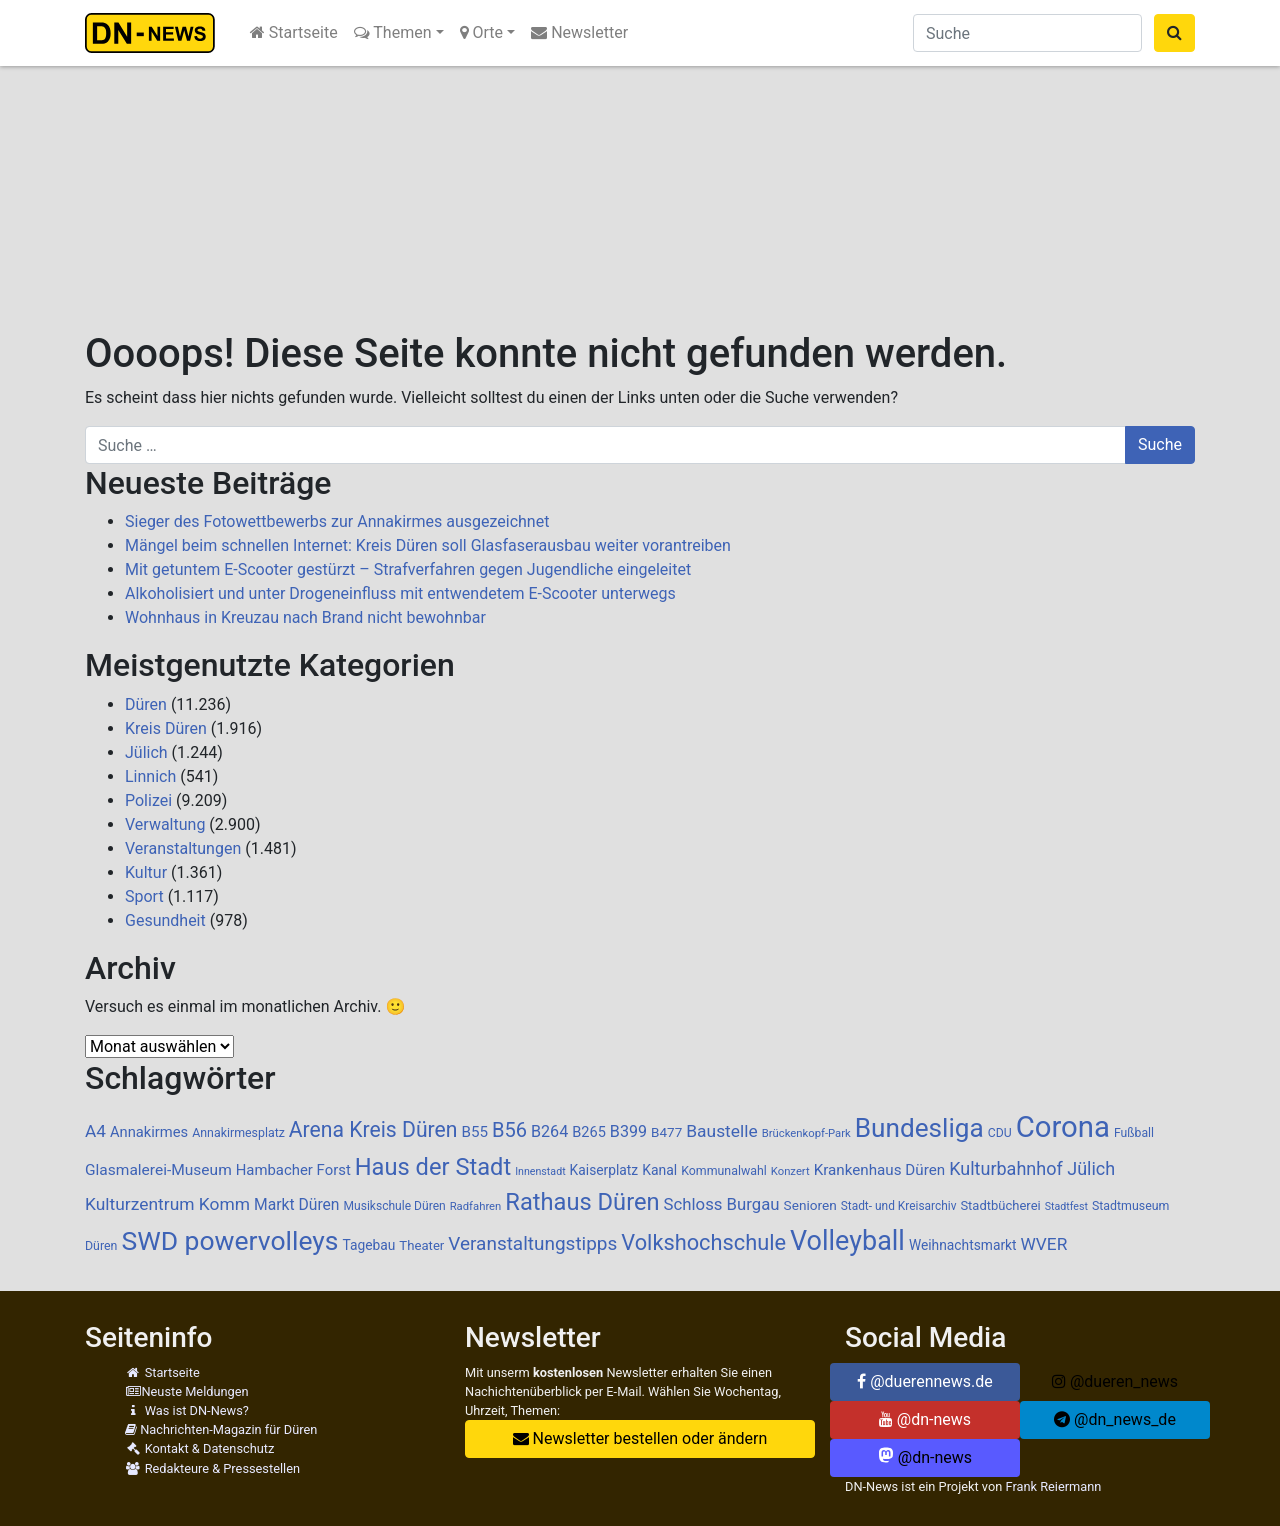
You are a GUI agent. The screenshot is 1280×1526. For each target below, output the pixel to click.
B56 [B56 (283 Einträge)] (509, 1130)
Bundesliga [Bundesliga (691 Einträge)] (919, 1128)
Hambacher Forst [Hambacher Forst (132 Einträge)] (293, 1170)
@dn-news (925, 1419)
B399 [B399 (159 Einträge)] (628, 1131)
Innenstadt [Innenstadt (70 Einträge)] (540, 1171)
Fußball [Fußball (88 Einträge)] (1134, 1133)
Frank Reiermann (1054, 1486)
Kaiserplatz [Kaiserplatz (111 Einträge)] (604, 1170)
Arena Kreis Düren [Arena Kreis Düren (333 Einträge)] (373, 1129)
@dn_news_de (1115, 1419)
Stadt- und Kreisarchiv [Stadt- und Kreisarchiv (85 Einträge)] (899, 1206)
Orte (482, 32)
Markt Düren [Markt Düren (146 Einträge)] (297, 1204)
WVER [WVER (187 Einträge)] (1044, 1244)
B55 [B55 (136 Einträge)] (474, 1132)
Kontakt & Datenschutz (199, 1448)
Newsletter (579, 32)
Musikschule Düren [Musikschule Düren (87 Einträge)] (394, 1206)
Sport (144, 896)
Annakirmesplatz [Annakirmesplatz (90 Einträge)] (238, 1133)
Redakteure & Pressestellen (212, 1468)
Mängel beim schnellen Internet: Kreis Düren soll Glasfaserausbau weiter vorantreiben (428, 545)
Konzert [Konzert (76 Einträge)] (790, 1171)
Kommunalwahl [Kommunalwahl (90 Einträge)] (724, 1171)
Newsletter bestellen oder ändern (640, 1438)
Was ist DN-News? (187, 1410)
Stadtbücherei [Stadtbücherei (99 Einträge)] (1000, 1205)
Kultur (146, 872)
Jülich (146, 752)
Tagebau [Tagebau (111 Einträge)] (368, 1245)
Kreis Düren (166, 728)
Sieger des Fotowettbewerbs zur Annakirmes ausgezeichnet (337, 521)
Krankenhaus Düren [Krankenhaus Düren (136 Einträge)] (880, 1170)
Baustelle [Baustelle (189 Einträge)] (722, 1131)
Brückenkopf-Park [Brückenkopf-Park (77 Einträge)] (806, 1133)
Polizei (148, 800)
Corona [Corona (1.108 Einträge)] (1063, 1127)
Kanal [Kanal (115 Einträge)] (659, 1170)
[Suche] (1027, 33)
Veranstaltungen (183, 848)
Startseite (294, 32)
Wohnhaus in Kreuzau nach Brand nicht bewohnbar (305, 617)
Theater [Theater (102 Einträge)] (421, 1245)
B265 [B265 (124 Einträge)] (589, 1132)
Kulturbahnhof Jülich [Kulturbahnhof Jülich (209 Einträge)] (1032, 1168)
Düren (146, 704)
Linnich (150, 776)
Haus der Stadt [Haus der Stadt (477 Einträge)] (433, 1167)
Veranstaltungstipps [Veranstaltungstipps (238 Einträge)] (532, 1243)
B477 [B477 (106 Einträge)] (666, 1132)
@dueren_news (1115, 1381)
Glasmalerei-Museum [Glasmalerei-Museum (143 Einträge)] (158, 1170)
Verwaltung (165, 824)
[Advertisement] (640, 180)
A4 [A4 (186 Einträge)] (95, 1131)
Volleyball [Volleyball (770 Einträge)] (847, 1241)
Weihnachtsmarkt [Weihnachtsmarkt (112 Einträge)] (963, 1245)
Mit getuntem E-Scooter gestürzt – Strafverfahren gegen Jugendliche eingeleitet (408, 569)
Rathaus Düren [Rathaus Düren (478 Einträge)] (582, 1202)
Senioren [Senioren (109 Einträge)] (810, 1205)
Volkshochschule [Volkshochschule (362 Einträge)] (703, 1242)
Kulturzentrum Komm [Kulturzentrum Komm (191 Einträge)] (167, 1204)
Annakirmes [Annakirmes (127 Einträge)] (149, 1132)
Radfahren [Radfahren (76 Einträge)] (476, 1206)
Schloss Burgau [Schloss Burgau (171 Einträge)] (722, 1204)
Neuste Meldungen (187, 1391)
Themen (393, 32)
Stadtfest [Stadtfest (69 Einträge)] (1066, 1206)
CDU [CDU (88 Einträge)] (1000, 1133)
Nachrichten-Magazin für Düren (221, 1429)
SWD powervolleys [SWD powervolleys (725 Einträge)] (229, 1240)
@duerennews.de (925, 1381)
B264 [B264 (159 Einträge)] (549, 1131)
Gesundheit (165, 920)
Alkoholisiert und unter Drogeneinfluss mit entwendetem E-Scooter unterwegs (400, 593)
